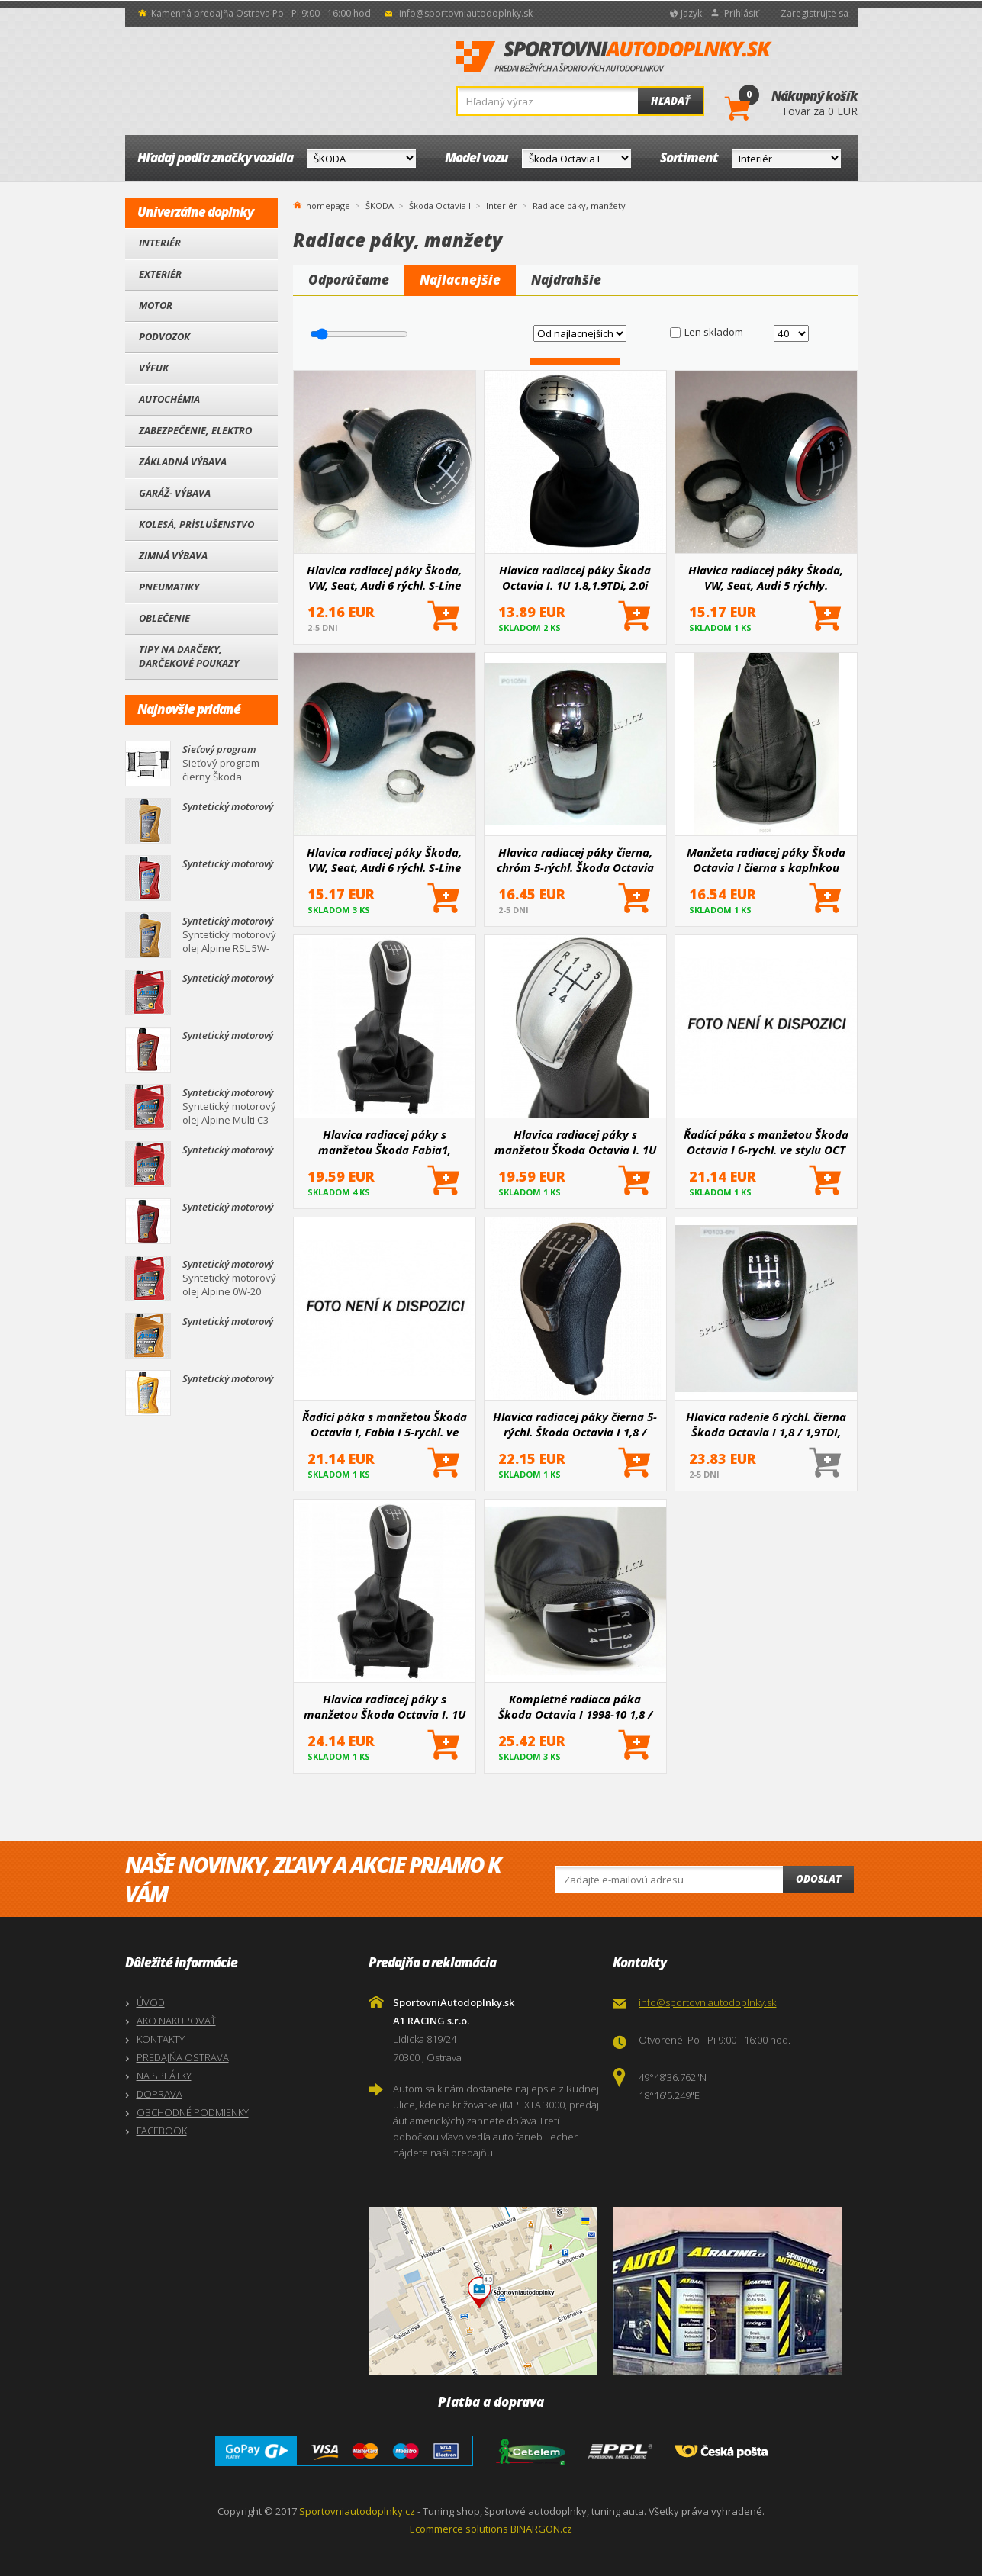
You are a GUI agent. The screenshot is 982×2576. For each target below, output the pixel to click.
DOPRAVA (159, 2094)
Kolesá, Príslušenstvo (196, 524)
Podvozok (164, 336)
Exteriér (160, 274)
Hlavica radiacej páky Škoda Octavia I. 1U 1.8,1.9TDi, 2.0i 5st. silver (575, 577)
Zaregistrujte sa (814, 13)
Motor (155, 305)
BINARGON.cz (541, 2529)
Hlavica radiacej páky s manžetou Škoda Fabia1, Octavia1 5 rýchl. (384, 1142)
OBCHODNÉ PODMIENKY (193, 2112)
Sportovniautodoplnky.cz (357, 2511)
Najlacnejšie (460, 279)
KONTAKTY (161, 2039)
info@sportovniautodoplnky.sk (466, 13)
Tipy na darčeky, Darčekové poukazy (189, 656)
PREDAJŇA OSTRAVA (183, 2057)
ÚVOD (151, 2002)
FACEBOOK (162, 2130)
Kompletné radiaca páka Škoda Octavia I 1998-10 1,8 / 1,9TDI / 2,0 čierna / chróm (575, 1706)
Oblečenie (164, 618)
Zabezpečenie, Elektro (195, 430)
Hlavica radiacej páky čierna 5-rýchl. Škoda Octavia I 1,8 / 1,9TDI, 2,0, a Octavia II (575, 1424)
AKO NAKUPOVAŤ (176, 2021)
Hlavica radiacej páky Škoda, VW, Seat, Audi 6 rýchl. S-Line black (384, 577)
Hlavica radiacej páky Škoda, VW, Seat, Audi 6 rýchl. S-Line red (384, 859)
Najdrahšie (566, 279)
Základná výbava (183, 461)
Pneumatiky (169, 586)
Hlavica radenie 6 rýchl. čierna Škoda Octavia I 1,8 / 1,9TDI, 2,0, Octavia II (766, 1424)
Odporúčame (348, 279)
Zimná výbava (173, 555)
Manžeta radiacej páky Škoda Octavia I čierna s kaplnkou (766, 859)
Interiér (160, 242)
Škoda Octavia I (440, 205)
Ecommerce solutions (459, 2529)
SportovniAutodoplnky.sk (614, 57)
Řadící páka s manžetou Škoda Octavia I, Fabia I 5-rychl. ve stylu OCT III (384, 1424)
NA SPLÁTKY (164, 2075)
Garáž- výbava (175, 493)
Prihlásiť (741, 13)
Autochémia (169, 399)
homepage (328, 204)
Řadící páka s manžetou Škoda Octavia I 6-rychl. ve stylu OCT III (766, 1142)
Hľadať (670, 101)
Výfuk (154, 368)
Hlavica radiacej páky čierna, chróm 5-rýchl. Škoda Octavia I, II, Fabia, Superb (575, 859)
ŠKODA (379, 205)
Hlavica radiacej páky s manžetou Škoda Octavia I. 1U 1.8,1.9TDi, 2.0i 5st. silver (575, 1142)
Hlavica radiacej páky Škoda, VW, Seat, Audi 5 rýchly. (765, 577)
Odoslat (818, 1879)
